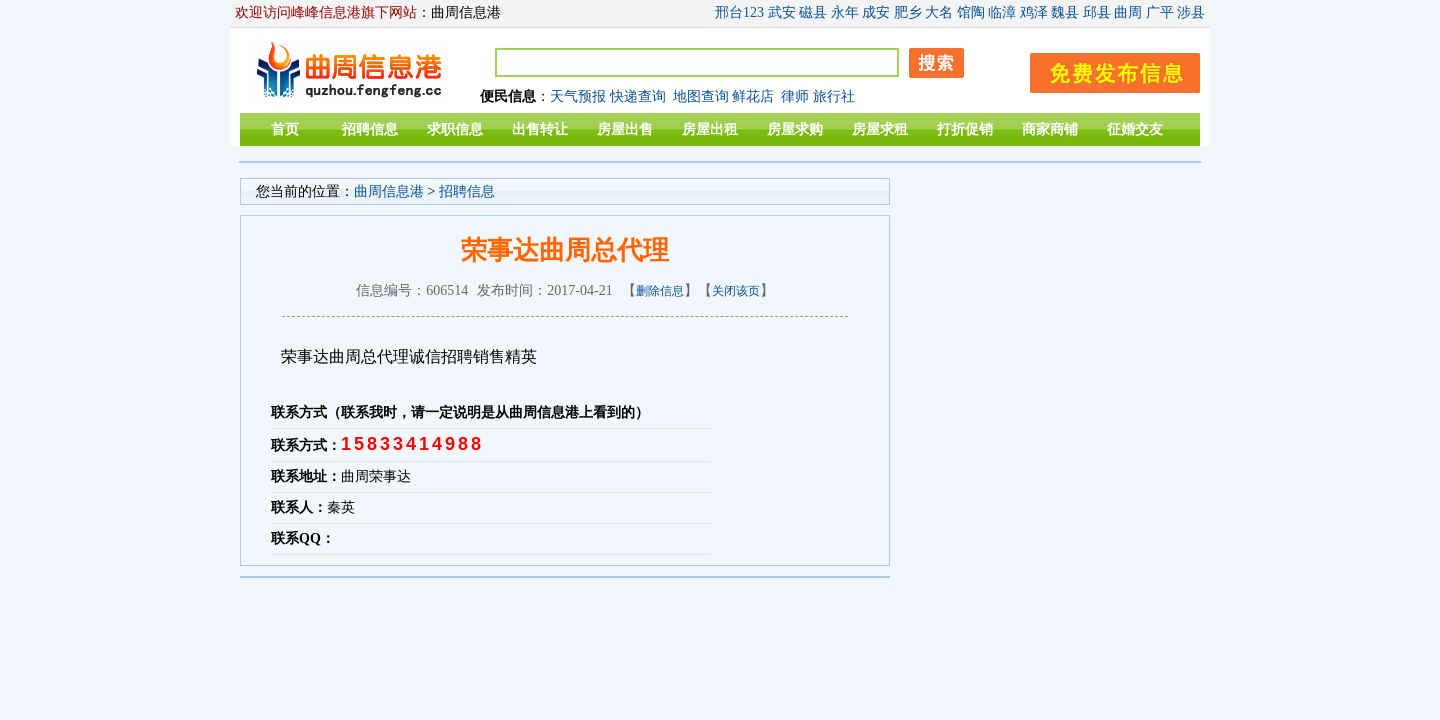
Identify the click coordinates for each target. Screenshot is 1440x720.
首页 (285, 129)
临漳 (1002, 12)
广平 (1160, 12)
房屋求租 (880, 129)
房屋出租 (710, 129)
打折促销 (965, 129)
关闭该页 (736, 291)
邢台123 (739, 12)
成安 (876, 12)
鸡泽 (1034, 12)
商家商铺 (1050, 129)
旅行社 (834, 96)
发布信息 (1105, 69)
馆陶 (971, 12)
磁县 (813, 12)
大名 (939, 12)
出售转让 (540, 129)
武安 (782, 12)
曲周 (1128, 12)
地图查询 (701, 96)
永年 (845, 12)
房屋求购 (795, 129)
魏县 (1065, 12)
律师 (795, 96)
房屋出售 (625, 129)
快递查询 (638, 96)
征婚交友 (1135, 129)
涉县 (1191, 12)
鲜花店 (753, 96)
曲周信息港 (389, 191)
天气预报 (578, 96)
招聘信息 (370, 129)
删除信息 (660, 291)
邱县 (1097, 12)
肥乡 (908, 12)
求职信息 (455, 129)
